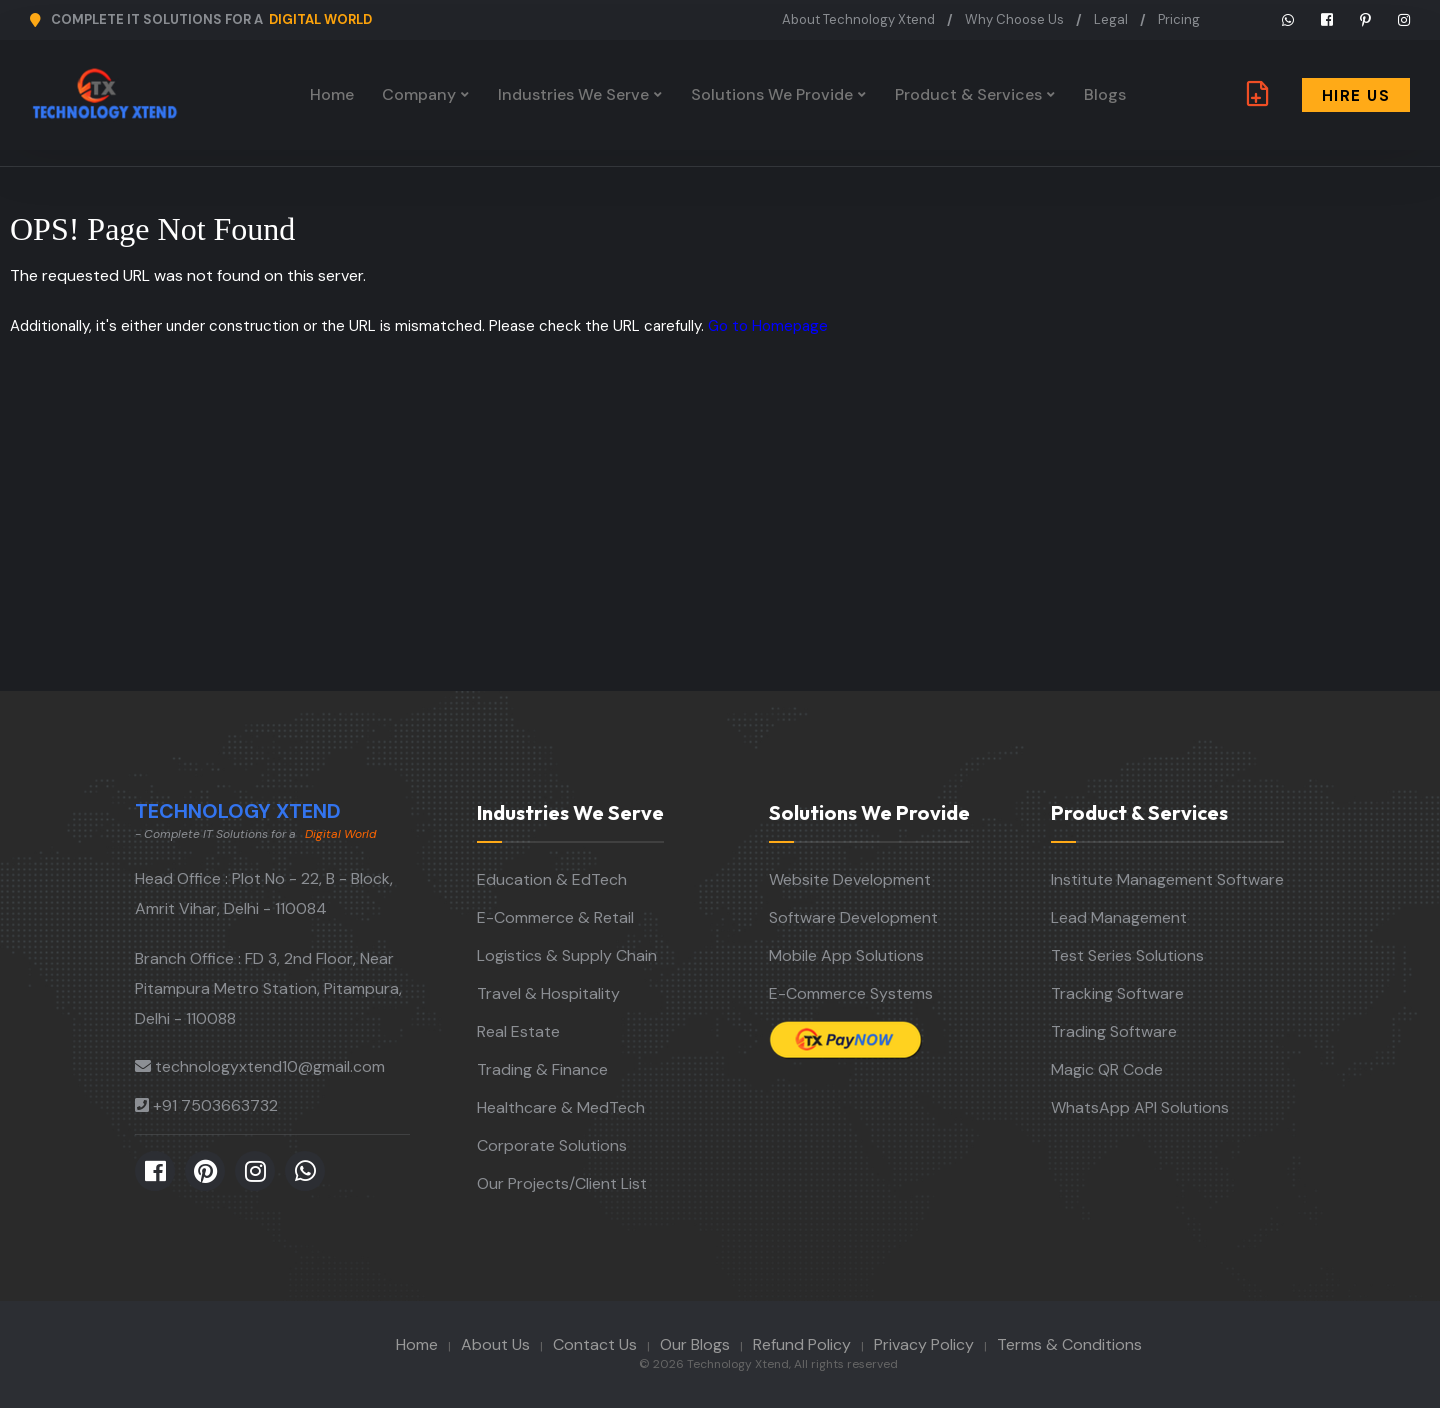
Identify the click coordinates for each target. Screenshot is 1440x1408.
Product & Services (968, 94)
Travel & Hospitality (548, 993)
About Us (495, 1344)
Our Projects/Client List (562, 1183)
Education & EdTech (552, 879)
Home (332, 94)
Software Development (853, 917)
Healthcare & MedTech (561, 1107)
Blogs (1105, 94)
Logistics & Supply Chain (567, 955)
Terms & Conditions (1069, 1344)
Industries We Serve (573, 94)
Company (419, 94)
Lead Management (1119, 917)
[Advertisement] (720, 541)
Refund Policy (802, 1344)
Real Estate (518, 1031)
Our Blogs (695, 1344)
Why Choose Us (1014, 19)
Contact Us (595, 1344)
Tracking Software (1117, 993)
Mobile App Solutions (846, 955)
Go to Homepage (768, 326)
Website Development (850, 879)
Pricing (1179, 19)
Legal (1111, 19)
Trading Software (1114, 1031)
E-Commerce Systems (851, 993)
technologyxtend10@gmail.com (270, 1066)
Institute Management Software (1167, 879)
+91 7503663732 (215, 1105)
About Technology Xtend (858, 19)
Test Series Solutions (1127, 955)
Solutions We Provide (772, 94)
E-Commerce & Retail (555, 917)
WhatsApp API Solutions (1140, 1107)
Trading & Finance (542, 1069)
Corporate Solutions (552, 1145)
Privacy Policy (924, 1344)
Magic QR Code (1107, 1069)
